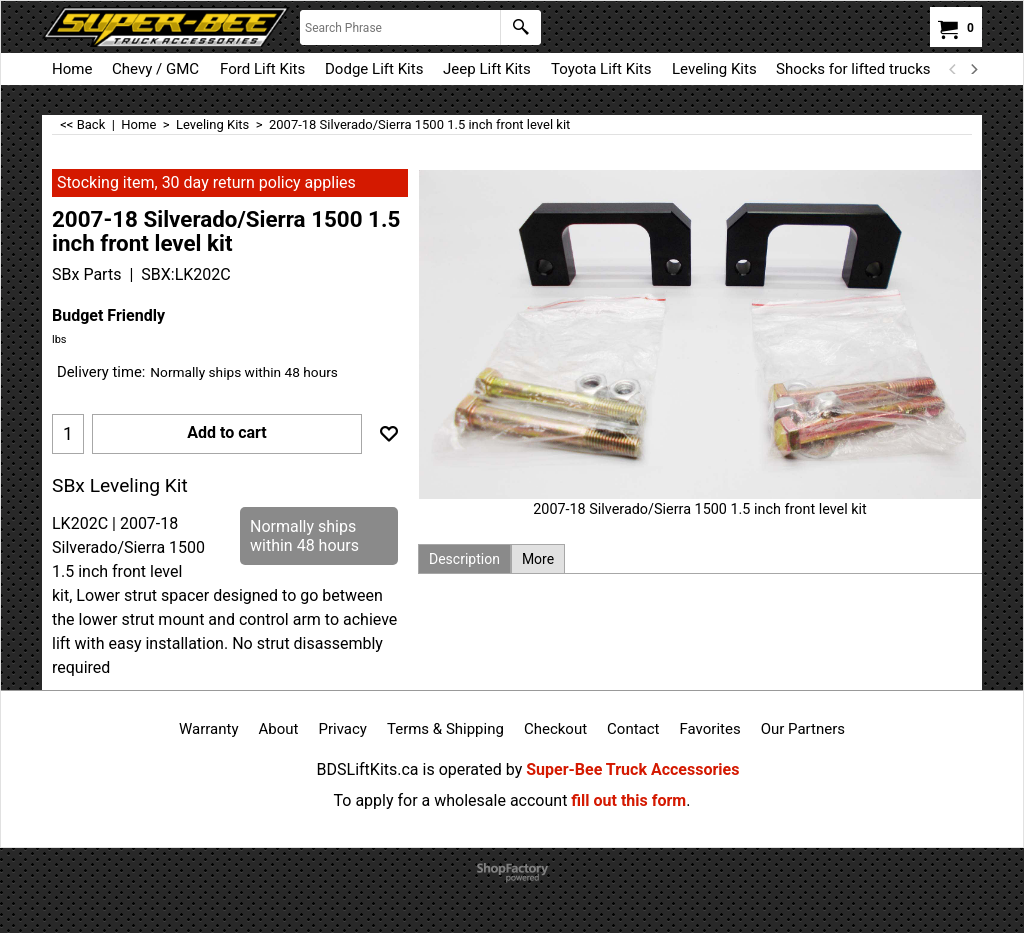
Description (464, 559)
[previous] (953, 69)
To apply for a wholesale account (451, 800)
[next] (973, 69)
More (538, 559)
